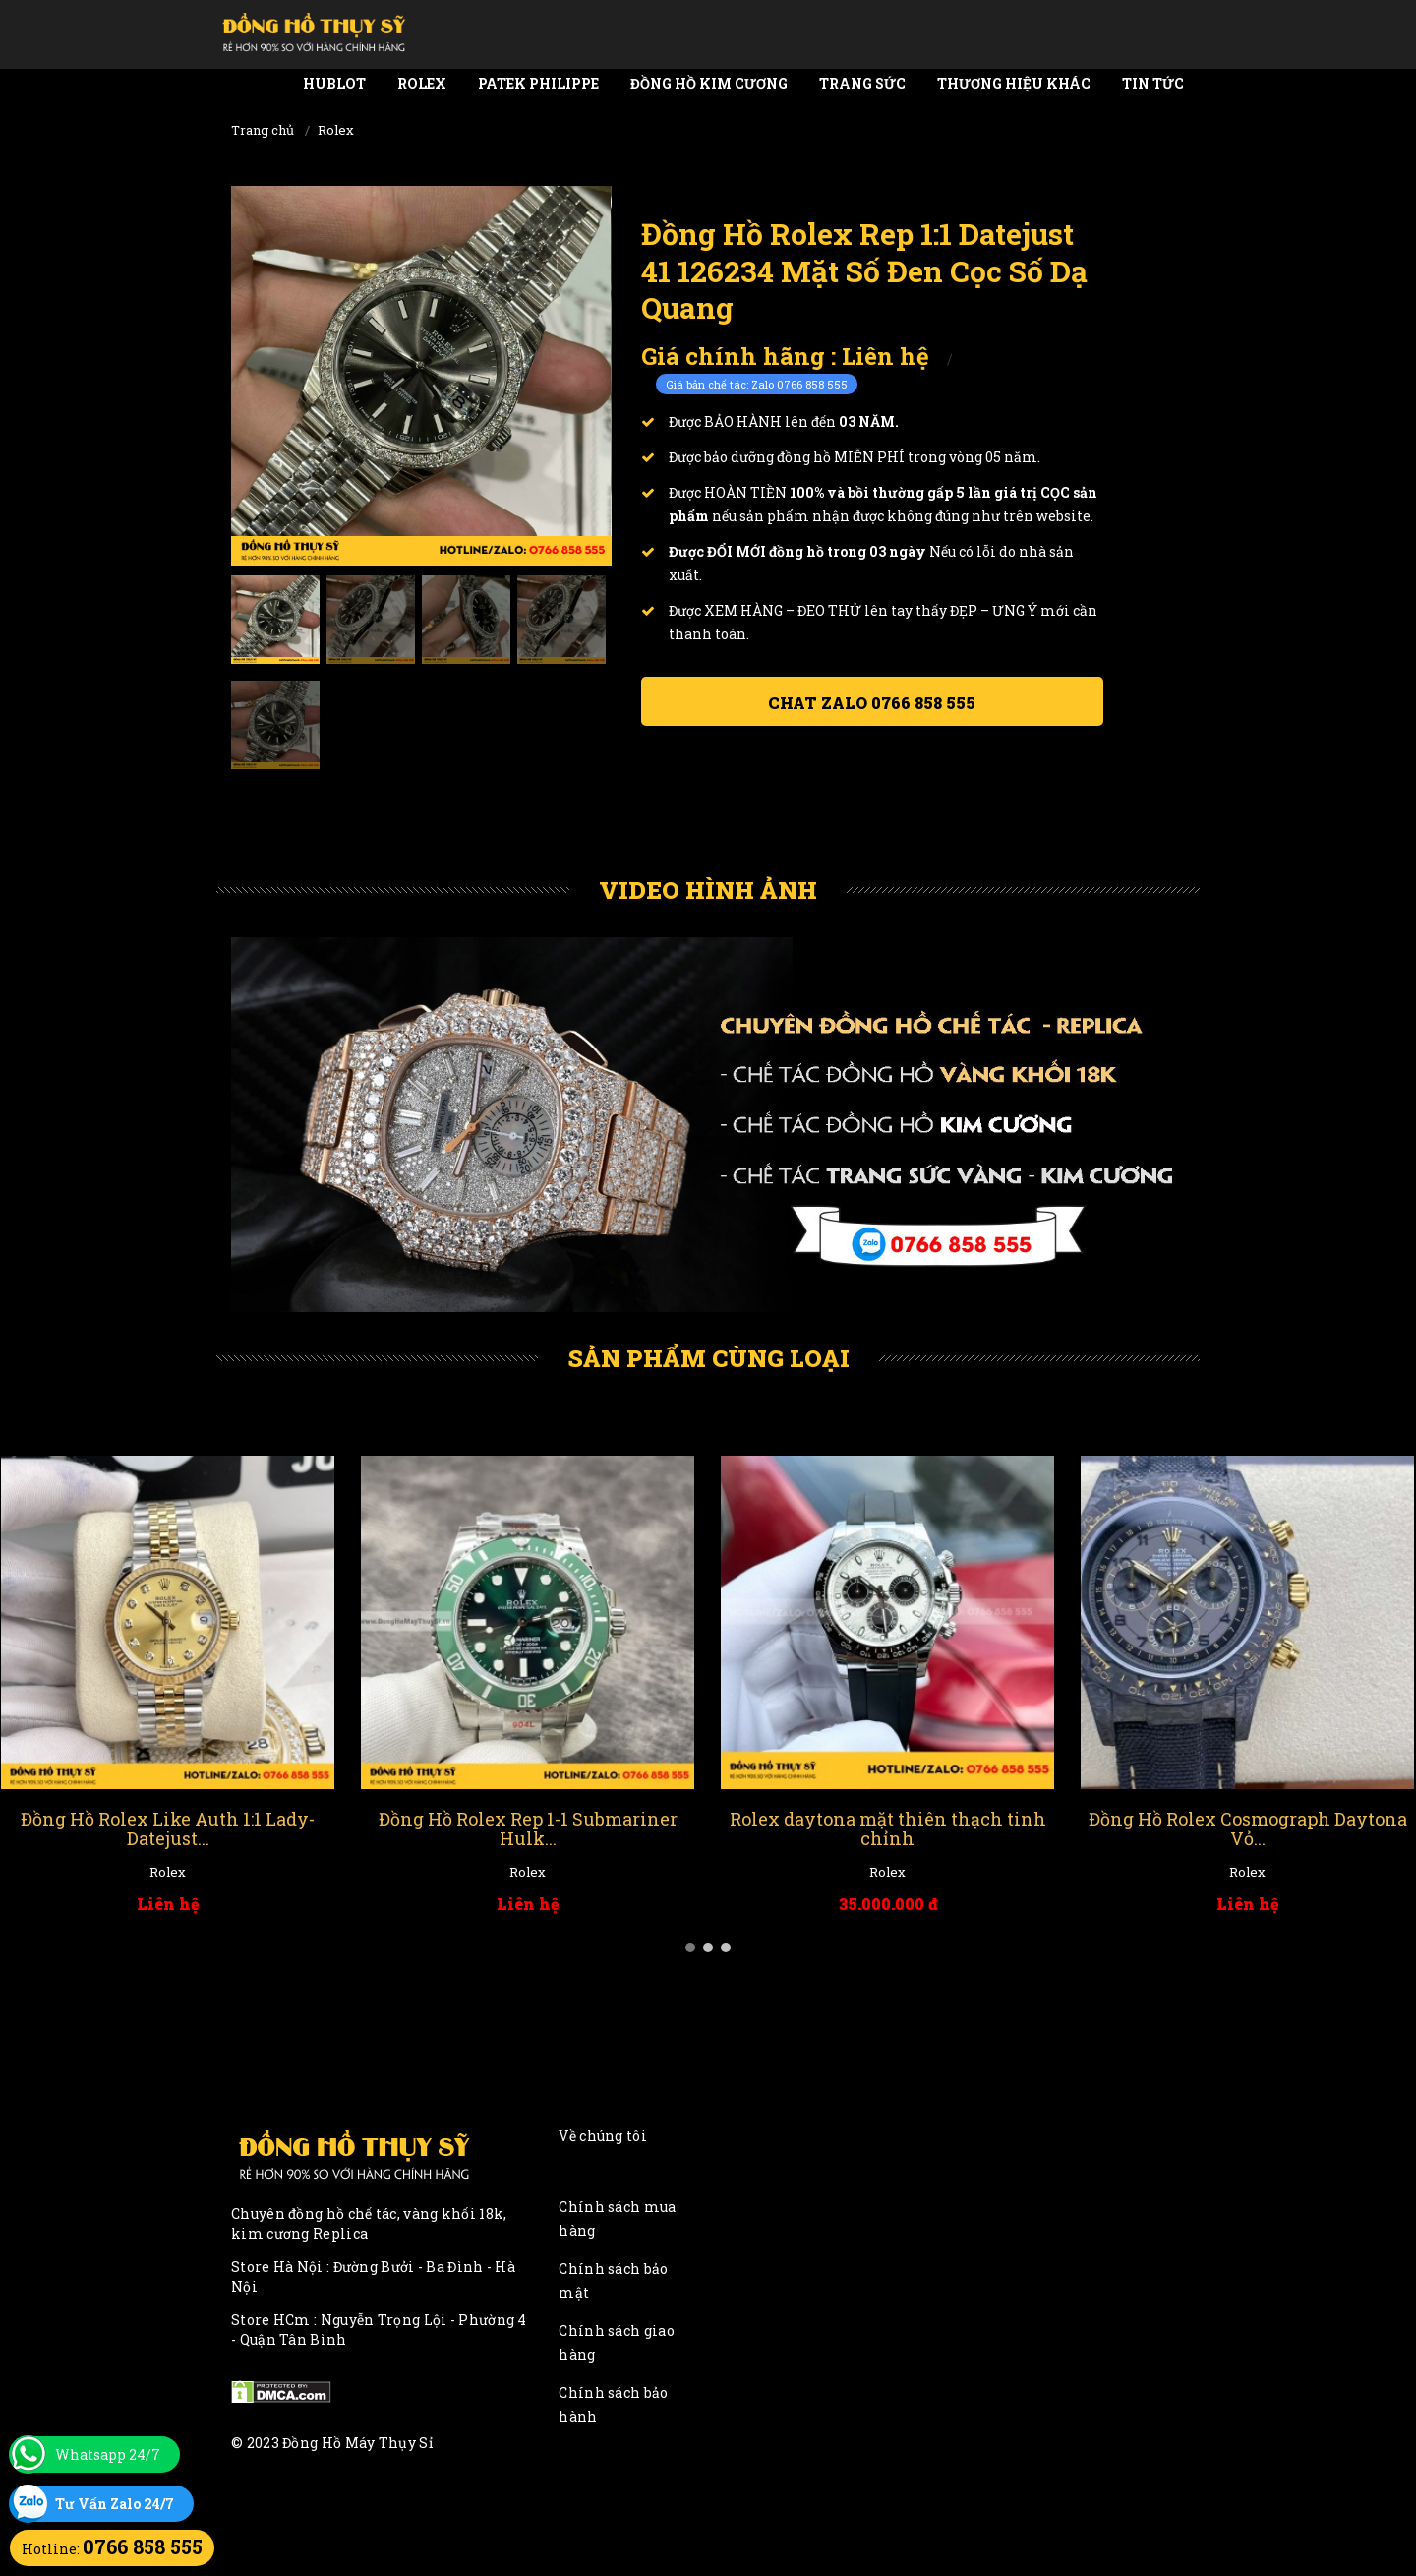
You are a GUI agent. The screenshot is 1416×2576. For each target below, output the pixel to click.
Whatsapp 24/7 (107, 2454)
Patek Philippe (538, 83)
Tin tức (1153, 83)
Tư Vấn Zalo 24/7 (114, 2504)
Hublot (334, 83)
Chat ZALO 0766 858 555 (871, 702)
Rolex (421, 83)
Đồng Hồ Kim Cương (709, 83)
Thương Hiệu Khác (1014, 83)
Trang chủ (262, 130)
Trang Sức (862, 83)
